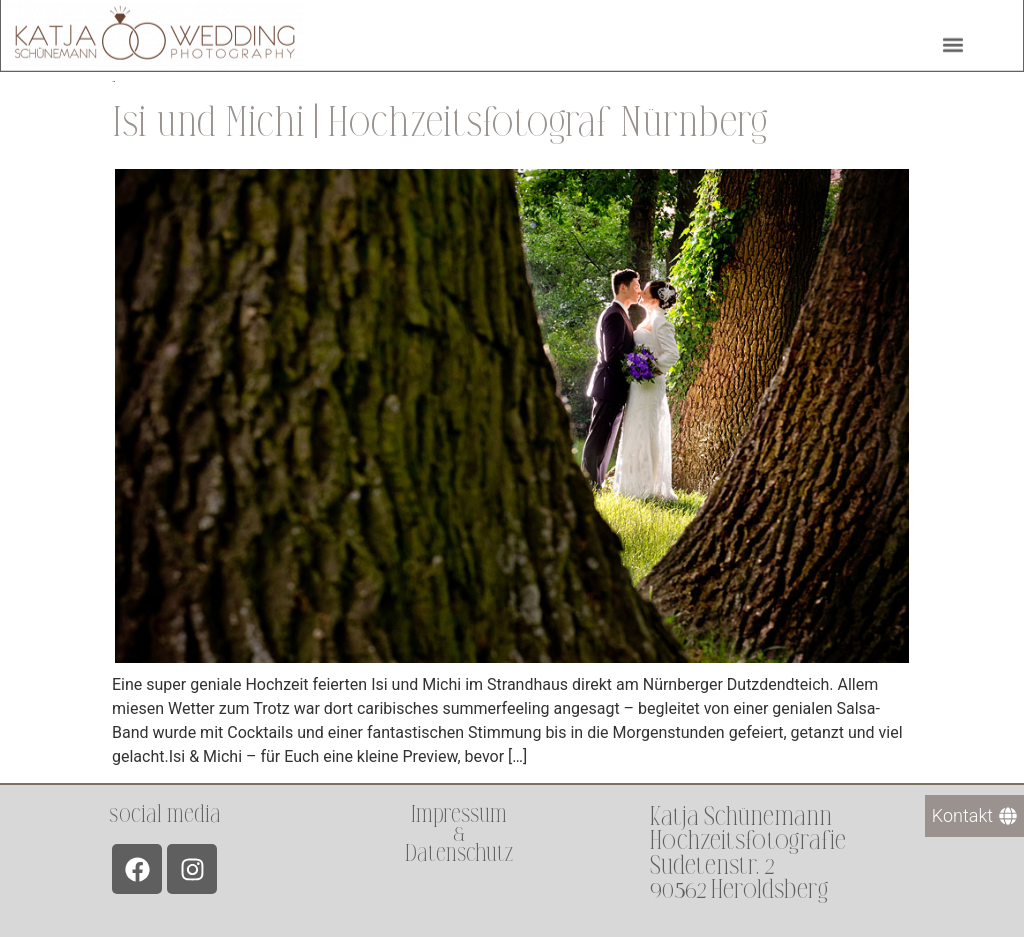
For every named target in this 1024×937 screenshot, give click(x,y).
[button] (952, 42)
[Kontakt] (974, 816)
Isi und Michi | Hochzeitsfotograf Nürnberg (440, 123)
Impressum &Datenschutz (459, 833)
